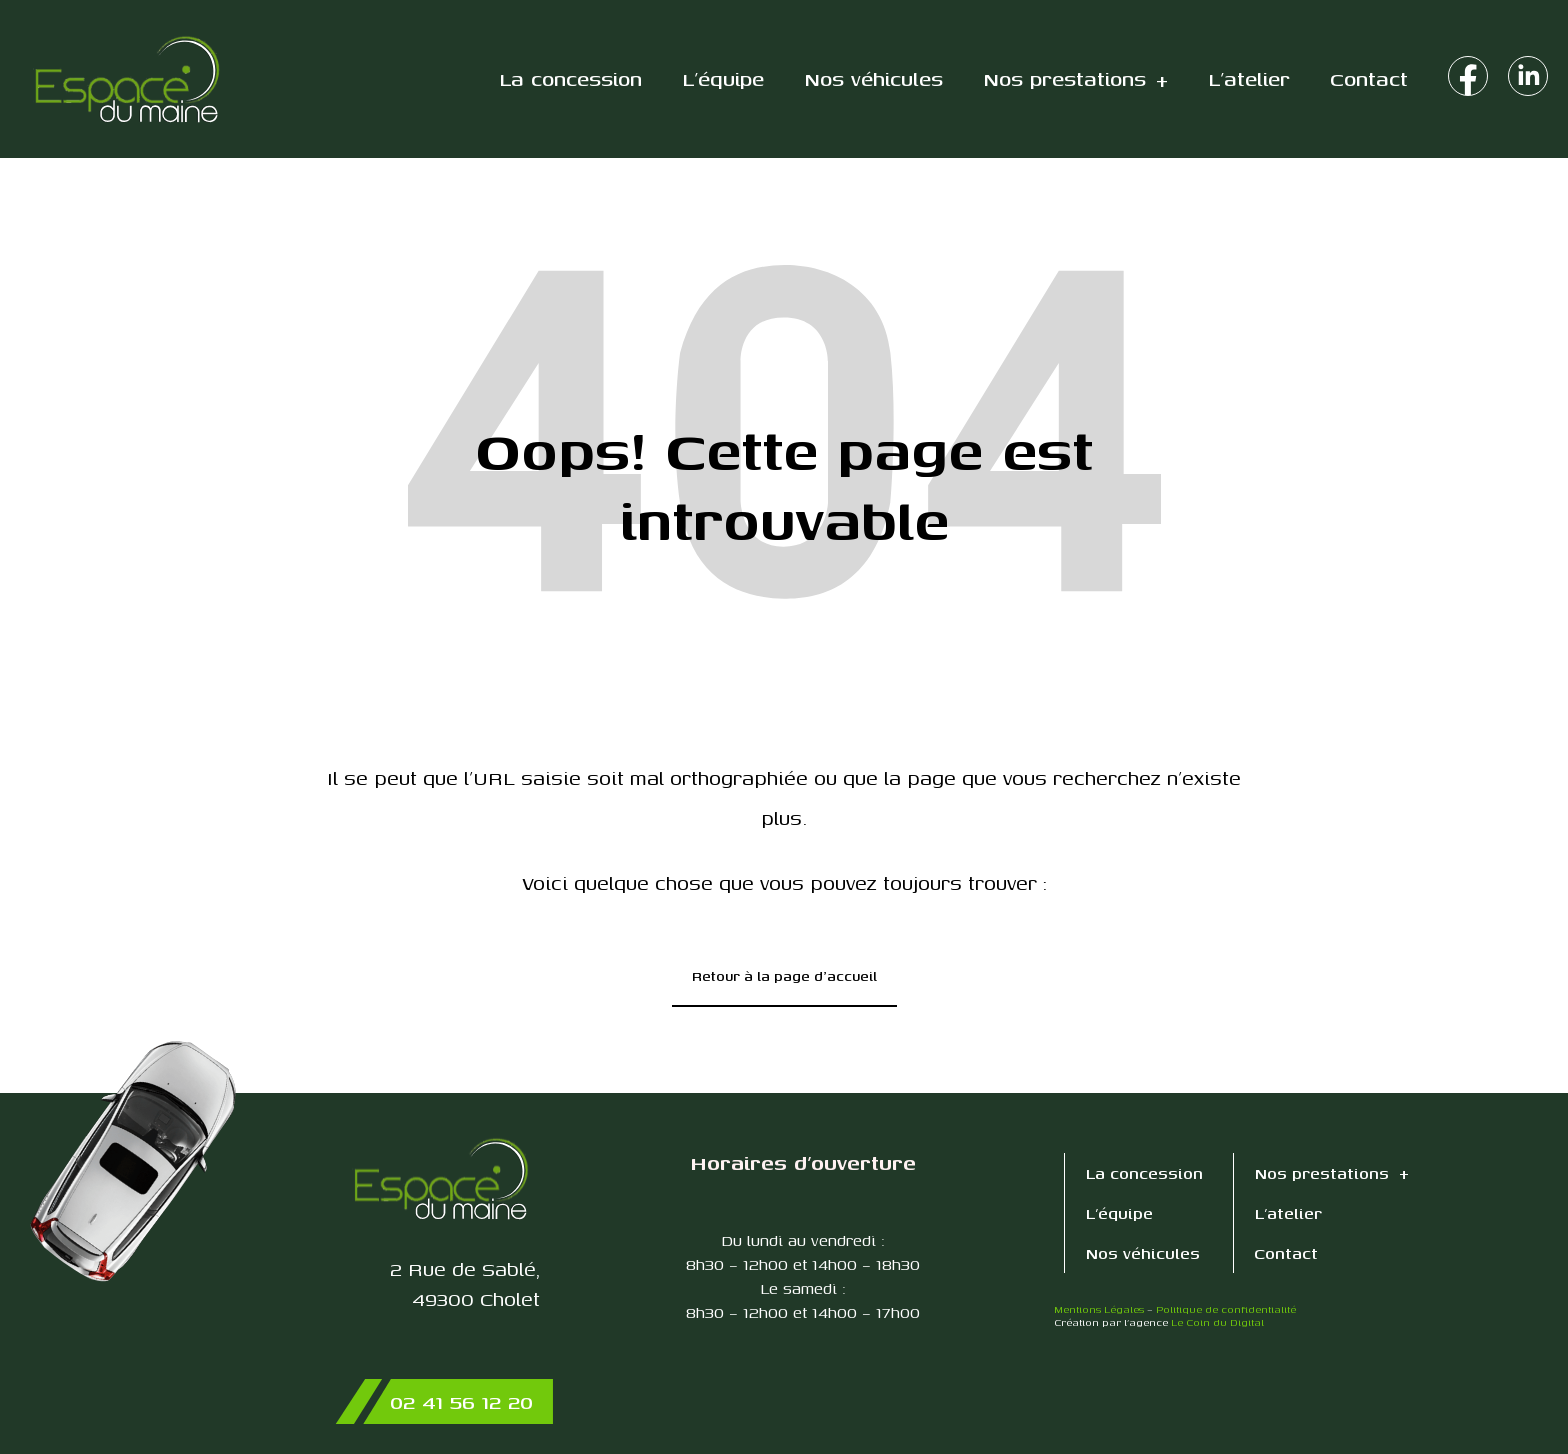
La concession (570, 78)
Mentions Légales (1099, 1309)
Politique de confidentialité (1226, 1309)
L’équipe (723, 78)
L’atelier (1249, 78)
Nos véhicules (873, 78)
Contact (1369, 78)
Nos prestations (1075, 79)
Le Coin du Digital (1217, 1322)
